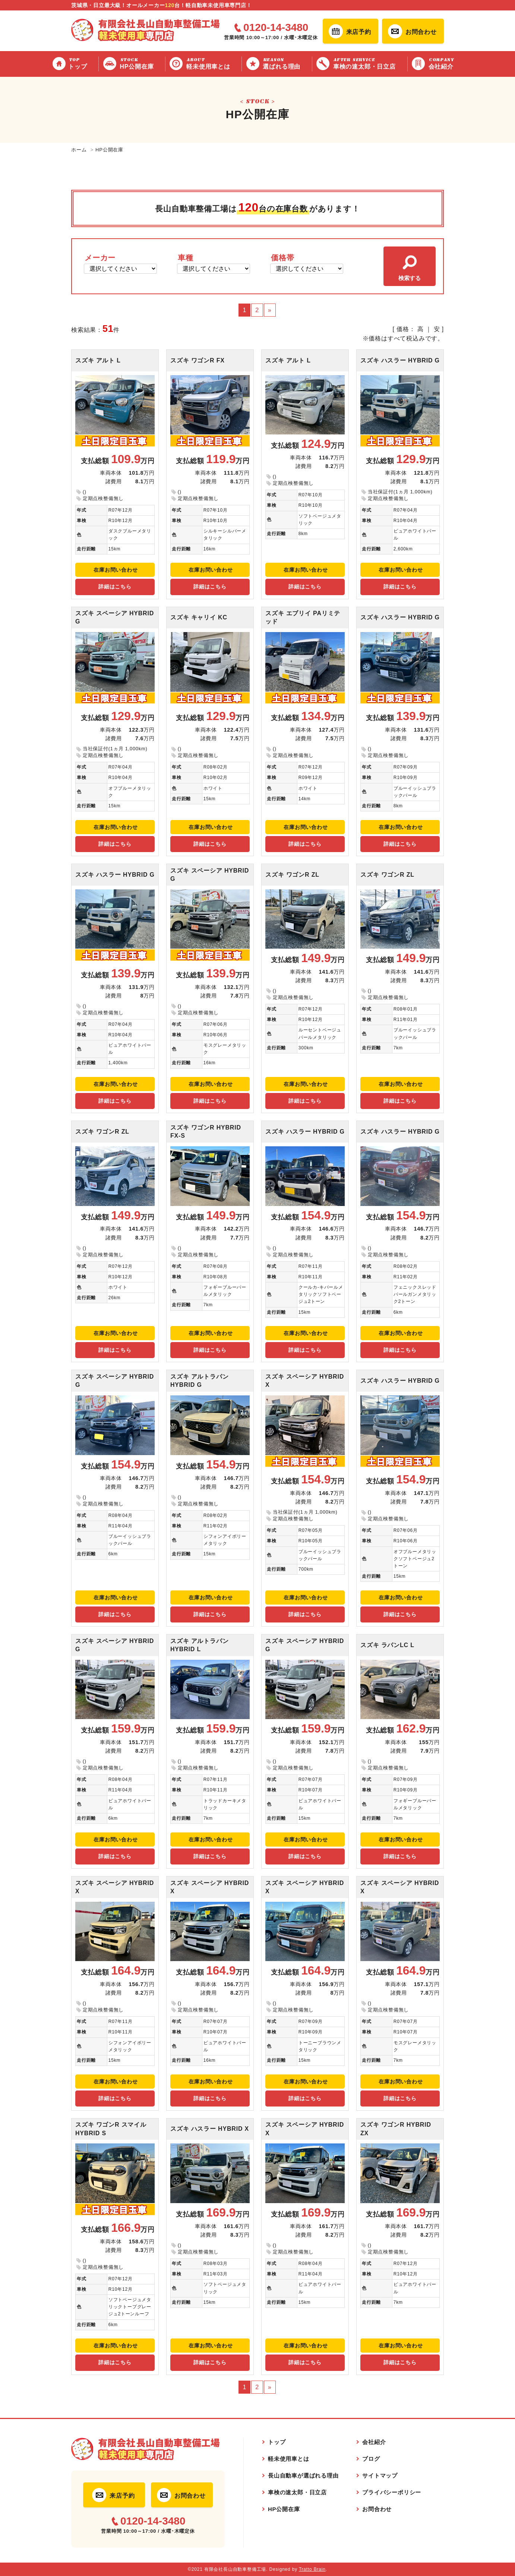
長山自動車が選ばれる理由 (303, 2475)
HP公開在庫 (141, 63)
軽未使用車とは (212, 63)
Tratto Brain (312, 2569)
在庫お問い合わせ (116, 570)
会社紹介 (445, 63)
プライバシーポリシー (391, 2492)
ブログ (371, 2459)
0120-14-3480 (275, 27)
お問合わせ (421, 32)
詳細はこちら (115, 587)
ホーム (78, 150)
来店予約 (358, 32)
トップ (81, 63)
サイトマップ (380, 2475)
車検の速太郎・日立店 (368, 63)
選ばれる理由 (286, 63)
